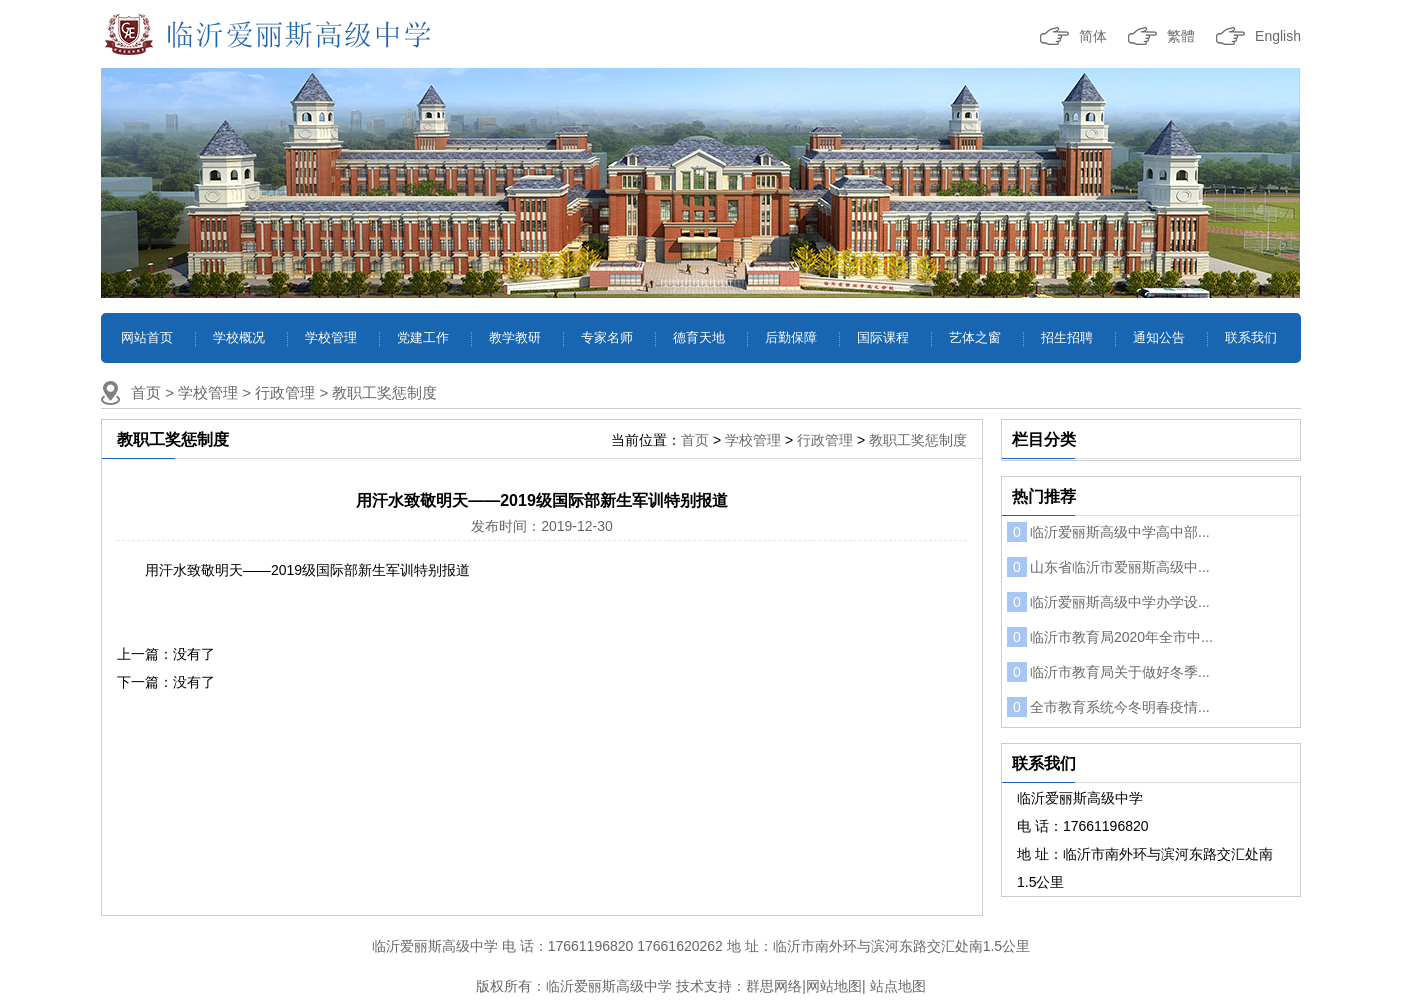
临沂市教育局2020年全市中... (1110, 637)
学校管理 (331, 337)
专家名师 (607, 337)
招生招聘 (1067, 337)
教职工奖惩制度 (384, 392)
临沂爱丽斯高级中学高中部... (1108, 532)
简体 (1093, 36)
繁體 (1181, 36)
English (1278, 36)
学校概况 (239, 337)
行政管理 (285, 392)
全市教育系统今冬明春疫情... (1108, 707)
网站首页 (147, 337)
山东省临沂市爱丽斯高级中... (1108, 567)
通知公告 (1159, 337)
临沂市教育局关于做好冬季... (1108, 672)
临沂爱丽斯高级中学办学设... (1108, 602)
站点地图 (898, 986)
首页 (146, 392)
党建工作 (423, 337)
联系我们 (1251, 337)
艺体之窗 (975, 337)
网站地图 (834, 986)
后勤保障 (791, 337)
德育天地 (699, 337)
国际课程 (883, 337)
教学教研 (515, 337)
